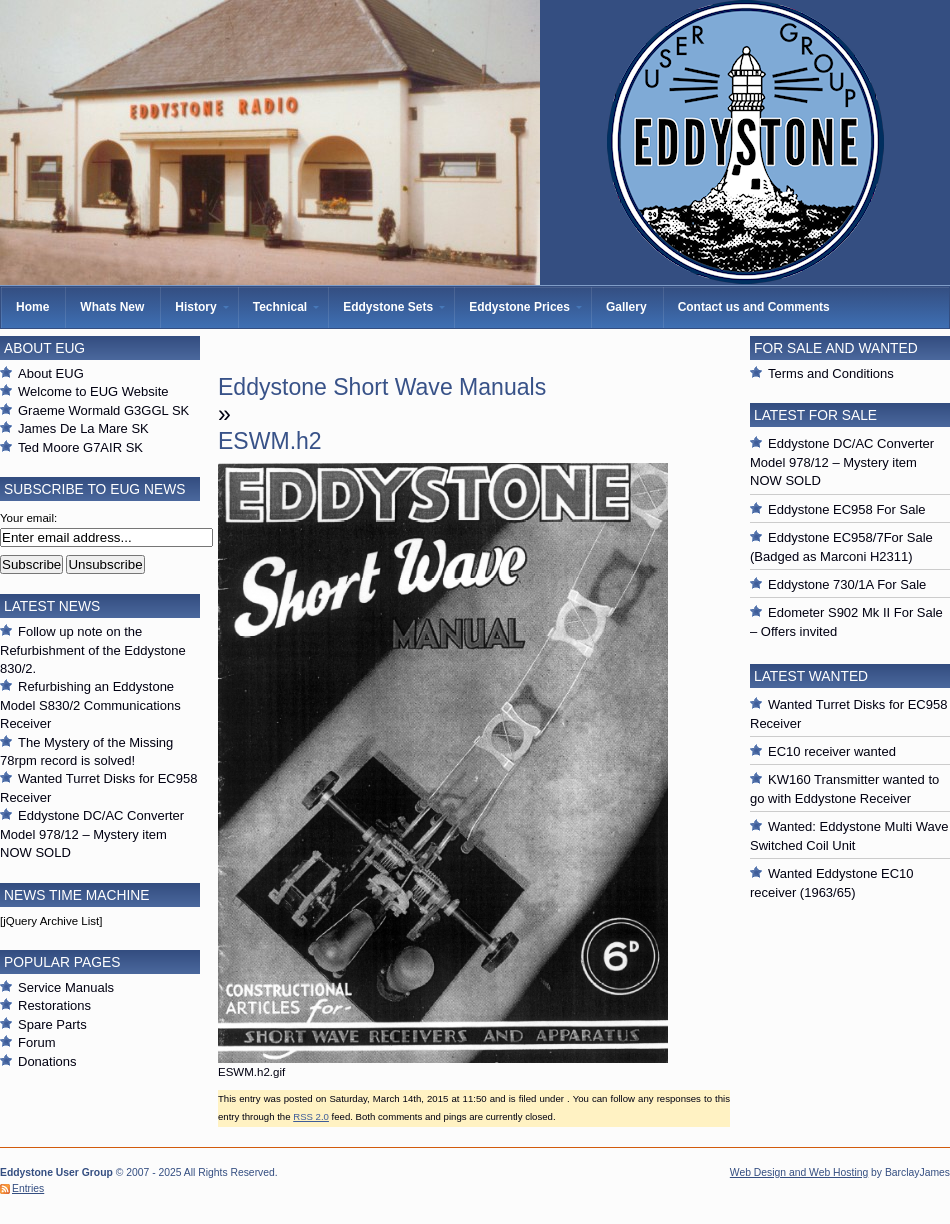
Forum (37, 1042)
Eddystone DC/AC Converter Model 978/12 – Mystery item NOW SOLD (92, 834)
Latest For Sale (815, 415)
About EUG (51, 373)
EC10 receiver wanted (832, 751)
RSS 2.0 (311, 1116)
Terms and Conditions (831, 373)
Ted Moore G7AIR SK (80, 447)
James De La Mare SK (83, 428)
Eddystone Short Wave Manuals (382, 387)
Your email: (28, 518)
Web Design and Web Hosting (799, 1172)
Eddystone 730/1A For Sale (847, 584)
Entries (28, 1188)
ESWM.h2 (270, 441)
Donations (47, 1061)
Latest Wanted (811, 676)
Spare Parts (52, 1024)
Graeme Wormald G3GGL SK (103, 410)
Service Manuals (66, 987)
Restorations (54, 1005)
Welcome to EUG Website (93, 391)
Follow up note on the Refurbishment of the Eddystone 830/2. (93, 650)
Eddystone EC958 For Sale (847, 509)
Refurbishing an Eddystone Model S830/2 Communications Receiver (90, 705)
